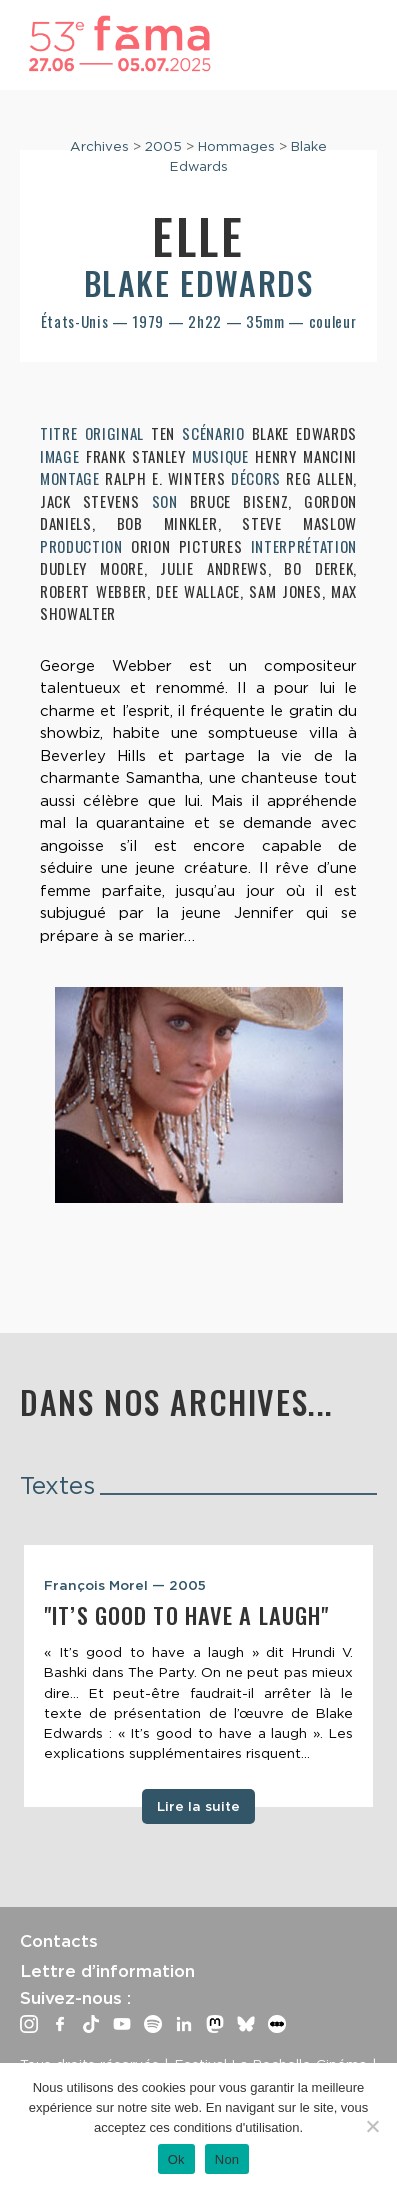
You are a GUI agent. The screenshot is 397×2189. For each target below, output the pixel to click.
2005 (163, 146)
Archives (99, 146)
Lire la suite (198, 1806)
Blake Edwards (199, 282)
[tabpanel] (198, 1676)
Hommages (236, 146)
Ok (176, 2159)
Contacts (59, 1941)
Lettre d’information (107, 1971)
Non (227, 2159)
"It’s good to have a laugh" (186, 1615)
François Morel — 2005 (125, 1585)
